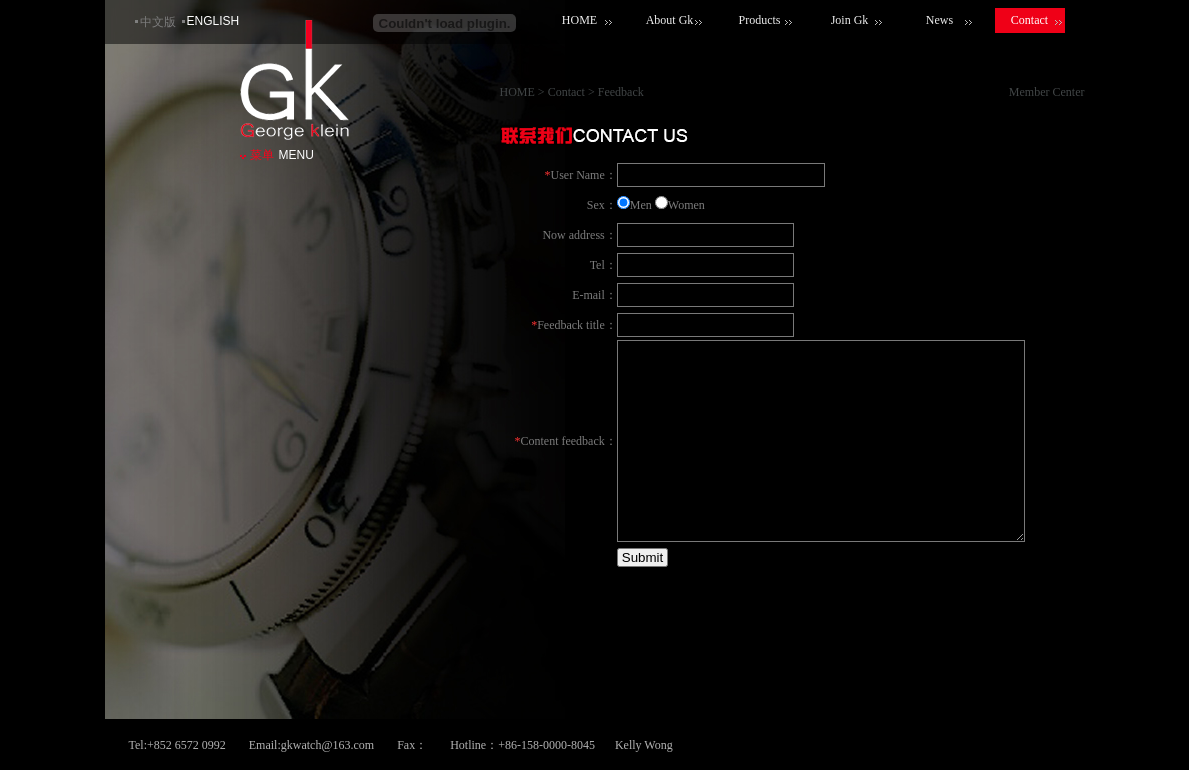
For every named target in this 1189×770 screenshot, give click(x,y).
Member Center (1047, 92)
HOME (579, 20)
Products (760, 20)
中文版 (158, 22)
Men (641, 205)
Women (686, 205)
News (939, 20)
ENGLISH (213, 21)
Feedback (621, 92)
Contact (1029, 20)
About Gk (670, 20)
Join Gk (850, 20)
